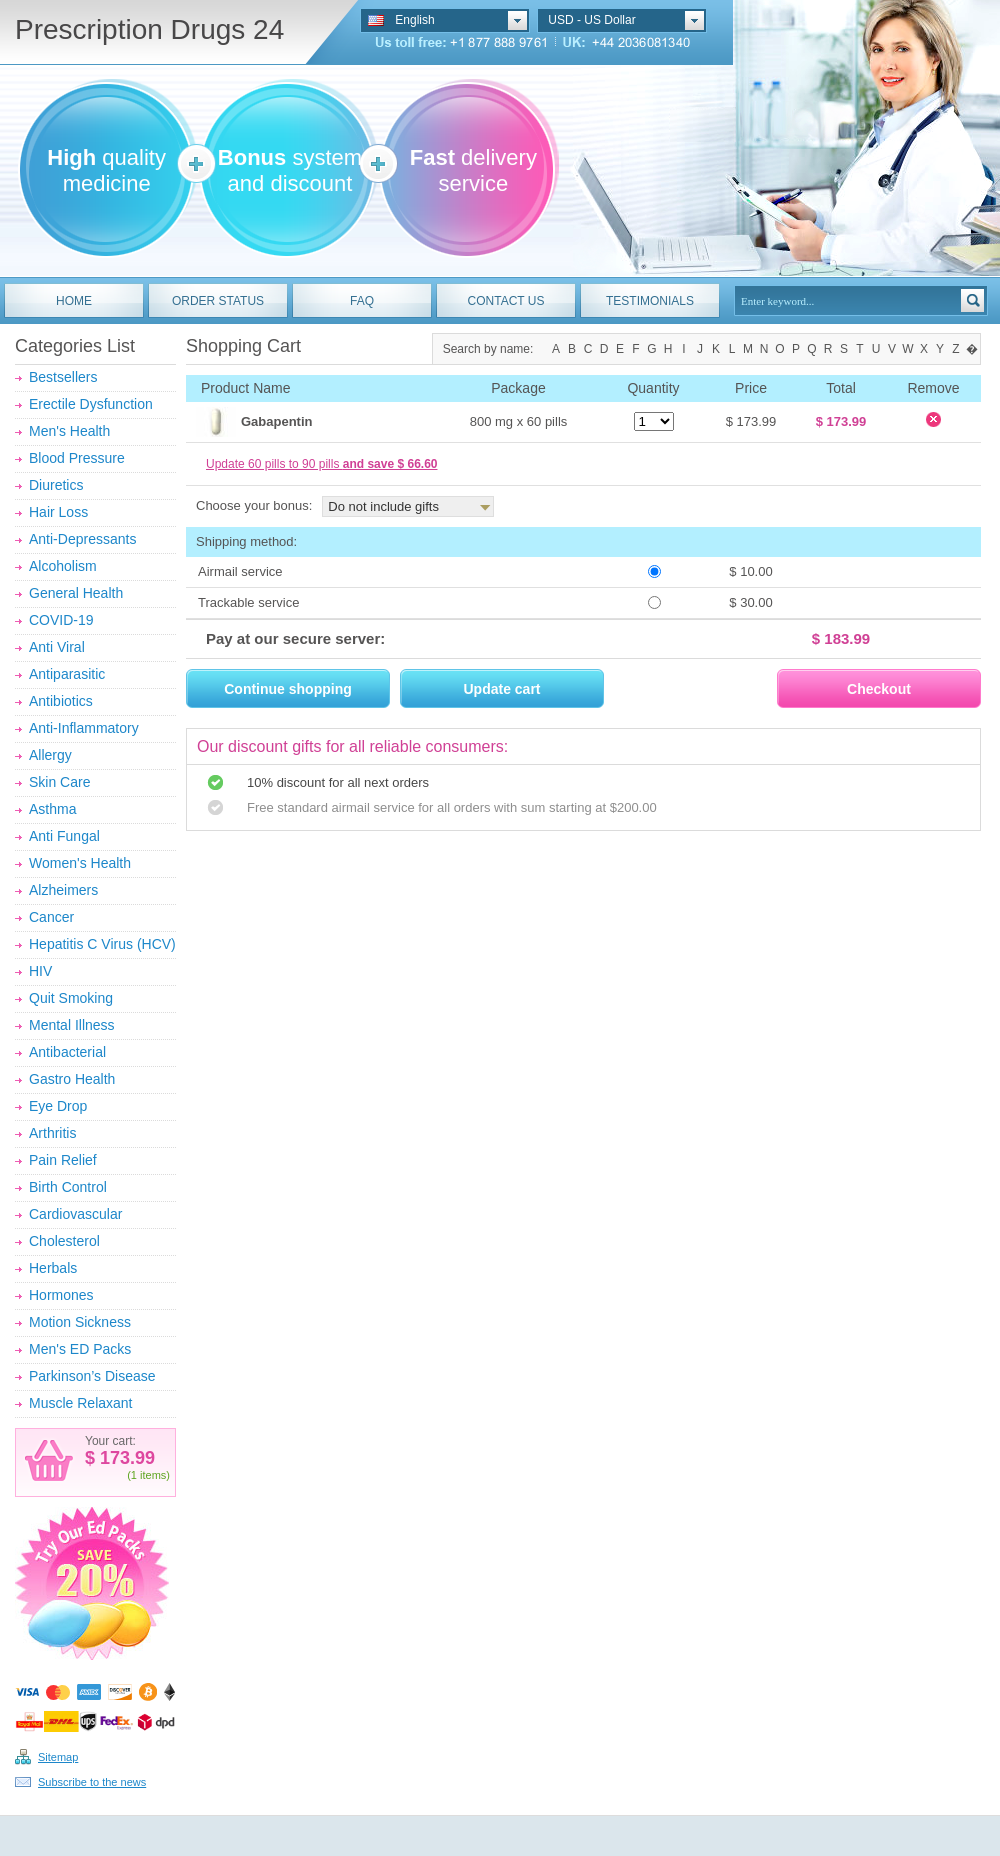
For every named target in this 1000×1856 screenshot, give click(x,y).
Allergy (50, 755)
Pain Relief (63, 1160)
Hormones (61, 1295)
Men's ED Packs (80, 1349)
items (153, 1475)
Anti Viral (57, 647)
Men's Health (69, 431)
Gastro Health (72, 1079)
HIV (40, 971)
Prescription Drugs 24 (149, 29)
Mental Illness (72, 1025)
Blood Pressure (77, 458)
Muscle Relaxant (81, 1403)
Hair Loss (58, 512)
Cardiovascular (75, 1214)
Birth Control (68, 1187)
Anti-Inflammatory (84, 728)
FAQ (362, 301)
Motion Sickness (80, 1322)
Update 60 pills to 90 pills (321, 464)
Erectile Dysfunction (91, 404)
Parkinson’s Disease (92, 1376)
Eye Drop (58, 1106)
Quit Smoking (71, 998)
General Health (76, 593)
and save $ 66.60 (390, 464)
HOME (74, 301)
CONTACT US (506, 301)
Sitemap (58, 1757)
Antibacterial (67, 1052)
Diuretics (56, 485)
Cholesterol (64, 1241)
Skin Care (59, 782)
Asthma (52, 809)
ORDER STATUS (218, 301)
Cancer (51, 917)
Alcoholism (63, 566)
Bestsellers (63, 377)
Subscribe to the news (92, 1782)
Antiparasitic (67, 674)
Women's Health (80, 863)
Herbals (53, 1268)
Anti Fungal (64, 836)
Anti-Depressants (82, 539)
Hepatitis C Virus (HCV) (102, 944)
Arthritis (52, 1133)
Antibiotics (61, 701)
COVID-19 (61, 620)
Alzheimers (63, 890)
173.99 (125, 1458)
